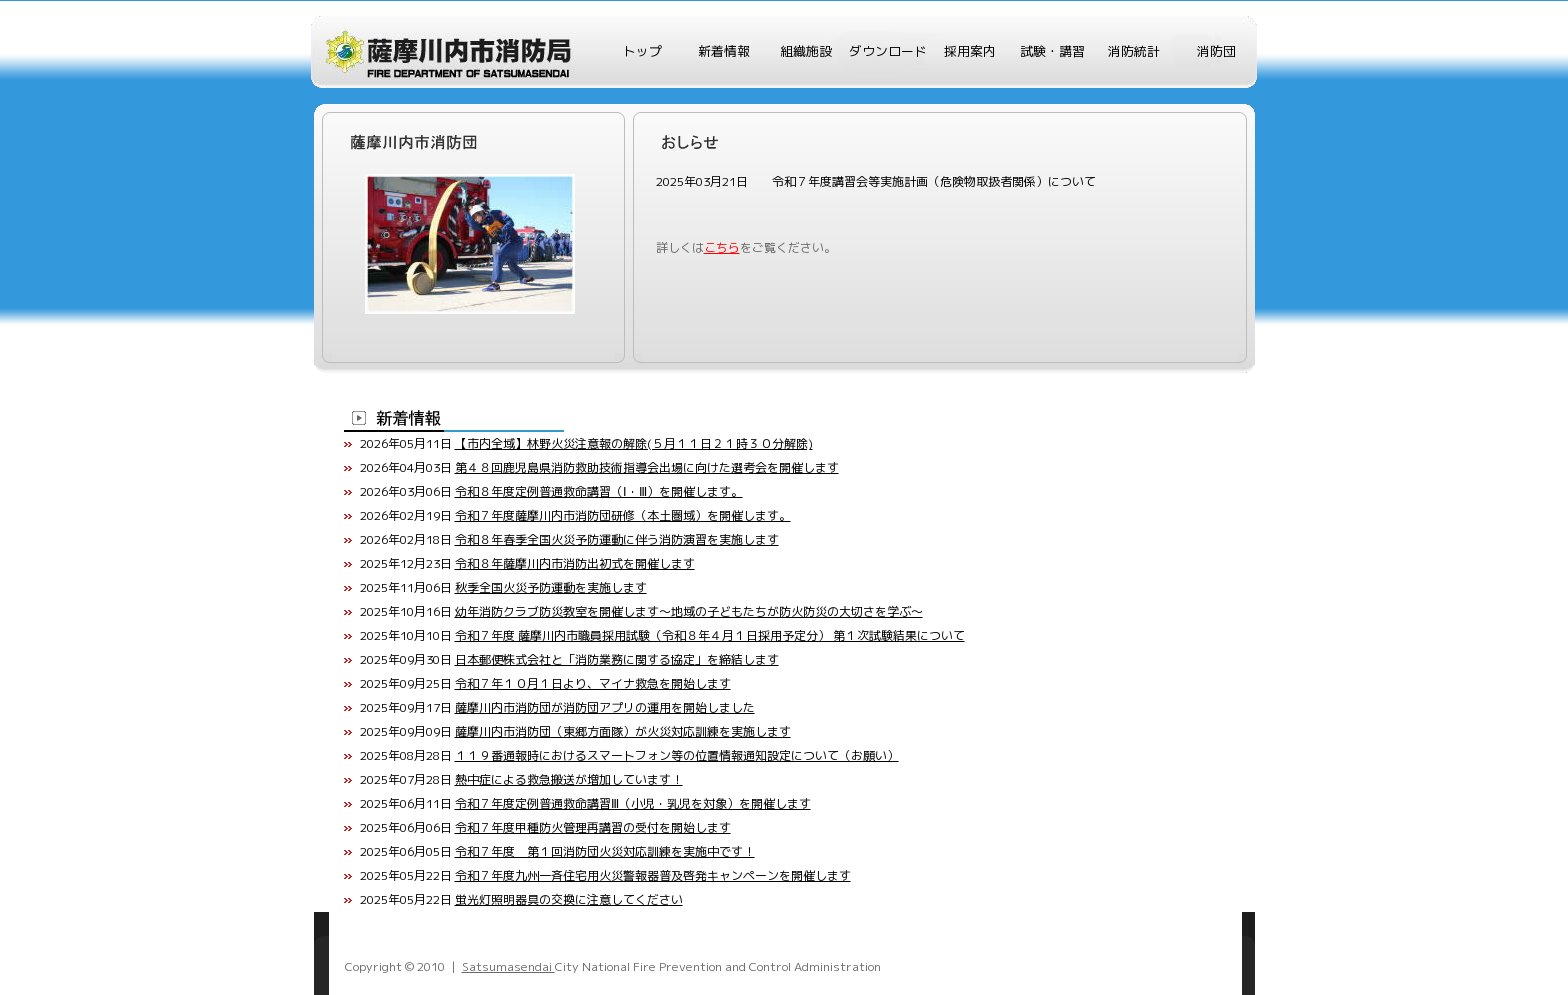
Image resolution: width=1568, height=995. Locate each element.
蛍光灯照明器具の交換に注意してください (569, 899)
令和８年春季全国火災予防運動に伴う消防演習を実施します (617, 539)
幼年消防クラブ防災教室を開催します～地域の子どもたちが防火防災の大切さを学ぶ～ (689, 611)
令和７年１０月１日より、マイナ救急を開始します (593, 683)
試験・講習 (1052, 51)
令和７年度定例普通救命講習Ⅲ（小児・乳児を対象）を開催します (633, 803)
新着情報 (724, 51)
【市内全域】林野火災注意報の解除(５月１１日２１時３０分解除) (634, 443)
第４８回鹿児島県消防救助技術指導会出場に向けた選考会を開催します (647, 467)
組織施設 (806, 51)
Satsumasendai (508, 966)
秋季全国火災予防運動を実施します (551, 587)
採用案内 (970, 51)
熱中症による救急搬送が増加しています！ (569, 779)
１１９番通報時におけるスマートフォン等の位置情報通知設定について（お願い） (677, 755)
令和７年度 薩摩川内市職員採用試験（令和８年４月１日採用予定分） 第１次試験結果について (710, 635)
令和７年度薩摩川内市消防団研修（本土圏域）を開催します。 (623, 515)
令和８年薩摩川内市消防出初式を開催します (575, 563)
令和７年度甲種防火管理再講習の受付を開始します (593, 827)
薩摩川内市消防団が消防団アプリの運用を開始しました (605, 707)
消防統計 (1134, 51)
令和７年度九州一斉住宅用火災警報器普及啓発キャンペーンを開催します (653, 875)
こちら (722, 247)
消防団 (1216, 51)
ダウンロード (888, 51)
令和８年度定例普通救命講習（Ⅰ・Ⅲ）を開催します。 (599, 491)
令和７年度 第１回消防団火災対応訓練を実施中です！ (605, 851)
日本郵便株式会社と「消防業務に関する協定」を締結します (617, 659)
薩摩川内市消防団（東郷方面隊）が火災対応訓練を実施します (623, 731)
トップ (642, 51)
